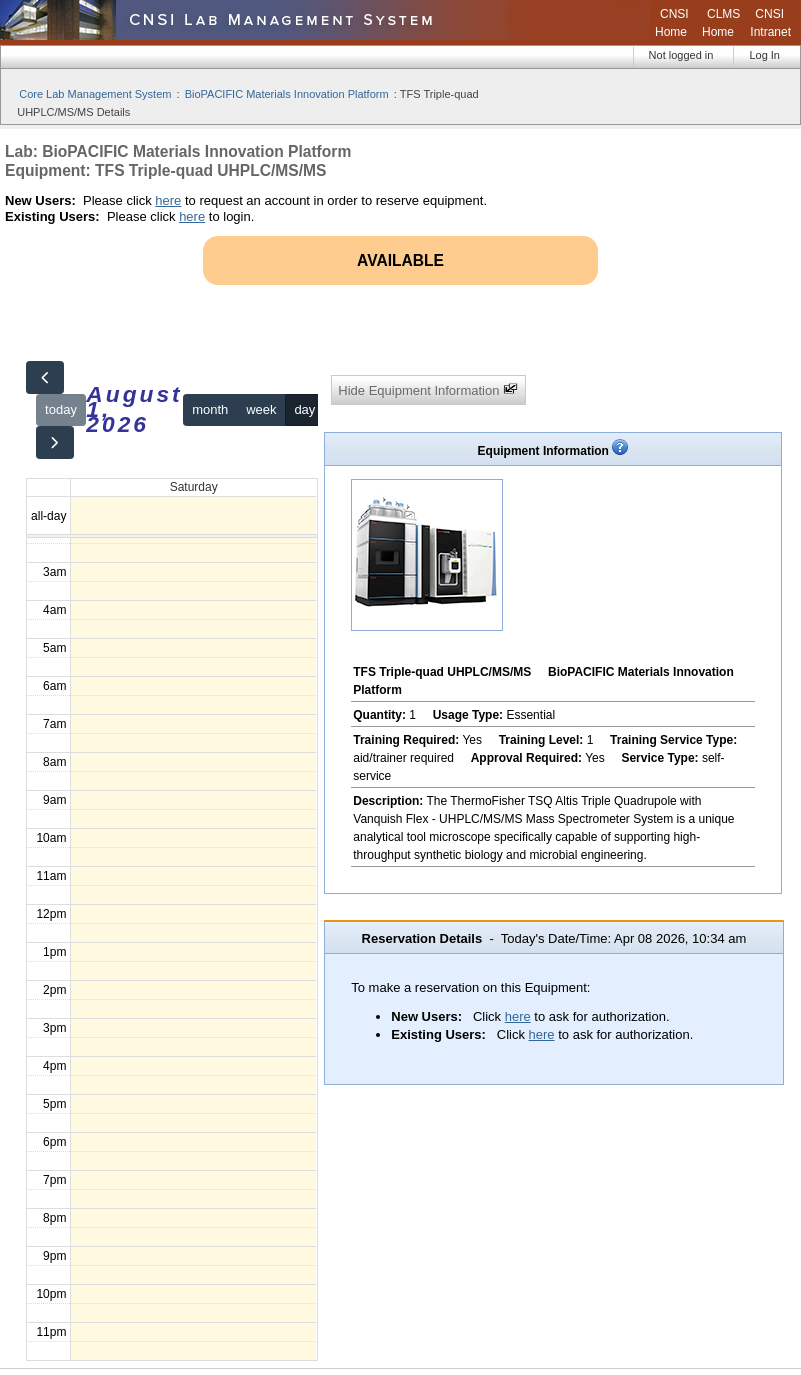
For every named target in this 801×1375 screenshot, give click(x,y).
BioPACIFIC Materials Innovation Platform (287, 94)
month (210, 409)
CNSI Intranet (770, 23)
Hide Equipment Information (428, 389)
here (168, 200)
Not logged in (681, 55)
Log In (764, 55)
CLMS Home (721, 23)
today (61, 409)
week (261, 409)
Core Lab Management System (95, 94)
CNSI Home (672, 23)
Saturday (194, 487)
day (304, 409)
